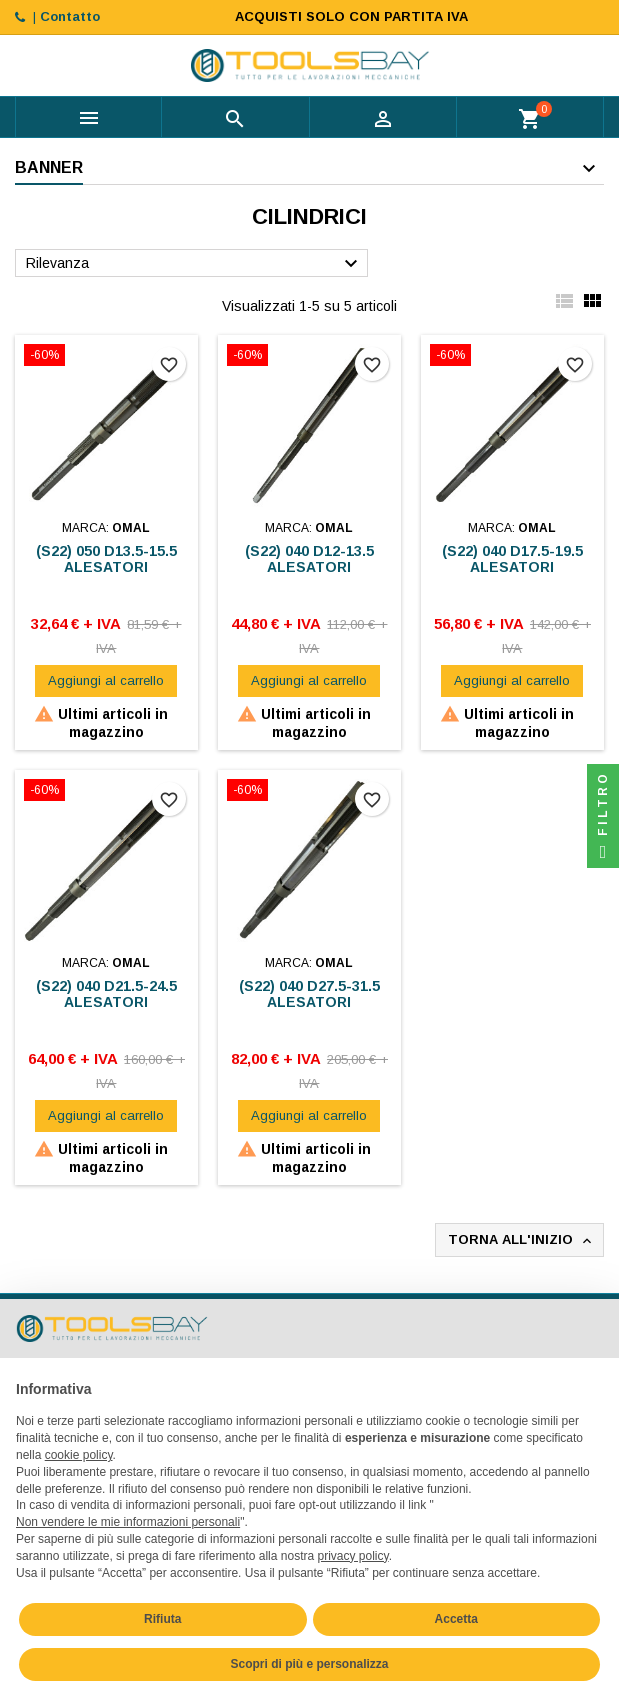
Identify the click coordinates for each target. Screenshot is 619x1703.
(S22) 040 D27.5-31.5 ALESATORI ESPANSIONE (309, 1002)
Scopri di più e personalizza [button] (309, 1664)
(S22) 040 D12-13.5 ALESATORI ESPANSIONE (309, 567)
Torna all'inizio (521, 1240)
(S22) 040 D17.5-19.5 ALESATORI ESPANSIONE (512, 567)
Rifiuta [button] (162, 1619)
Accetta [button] (456, 1619)
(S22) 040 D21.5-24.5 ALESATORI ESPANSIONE (106, 1002)
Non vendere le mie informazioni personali (128, 1522)
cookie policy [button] (79, 1455)
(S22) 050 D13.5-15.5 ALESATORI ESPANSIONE (106, 567)
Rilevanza (194, 264)
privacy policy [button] (352, 1556)
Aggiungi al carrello (106, 680)
